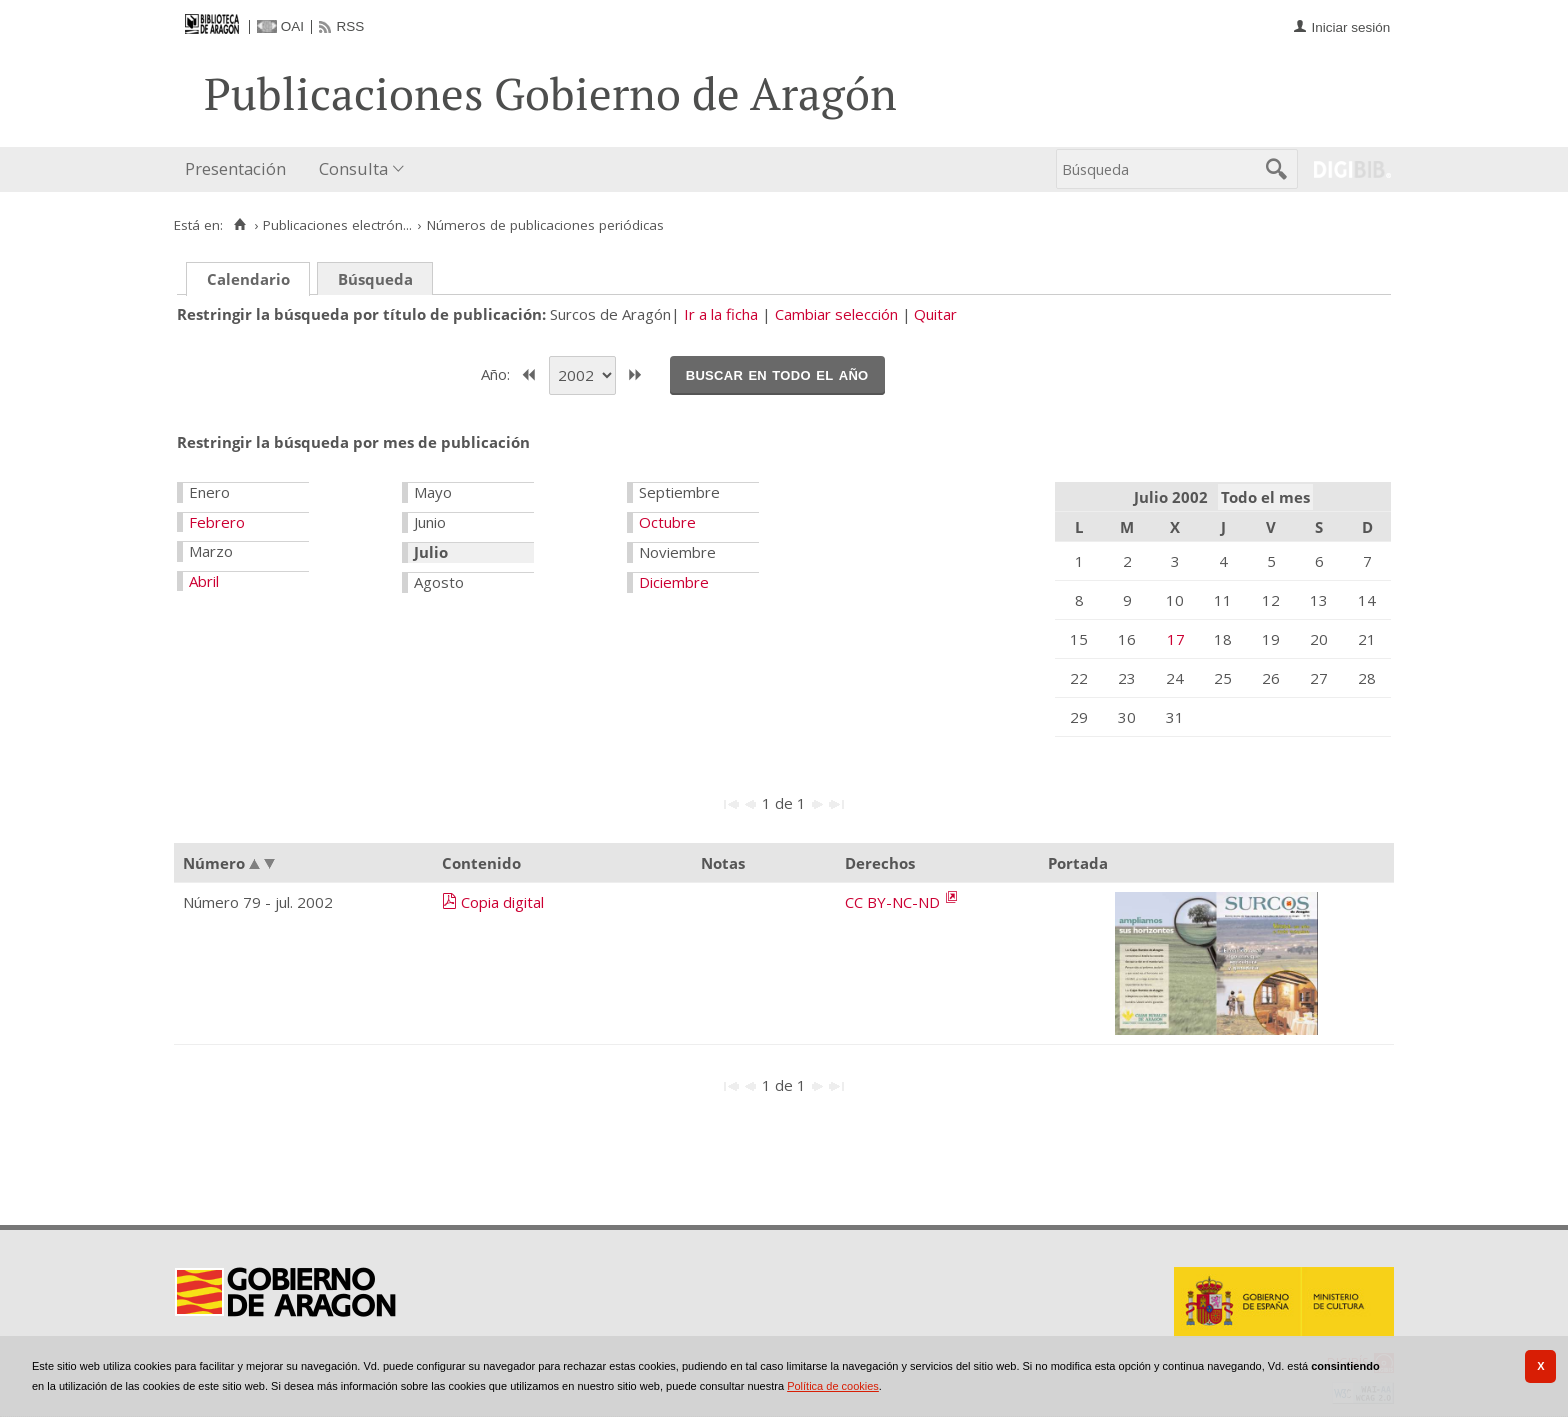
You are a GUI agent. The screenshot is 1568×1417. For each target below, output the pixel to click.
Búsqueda (375, 279)
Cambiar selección (836, 314)
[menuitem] (240, 169)
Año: (497, 373)
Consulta (353, 168)
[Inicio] (239, 225)
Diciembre (674, 582)
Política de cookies (833, 1386)
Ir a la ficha (721, 314)
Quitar (935, 314)
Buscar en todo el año (777, 374)
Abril (204, 581)
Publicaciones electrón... (337, 225)
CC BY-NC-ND (894, 902)
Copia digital (502, 902)
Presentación (235, 168)
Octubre (667, 522)
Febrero (217, 522)
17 (1176, 639)
